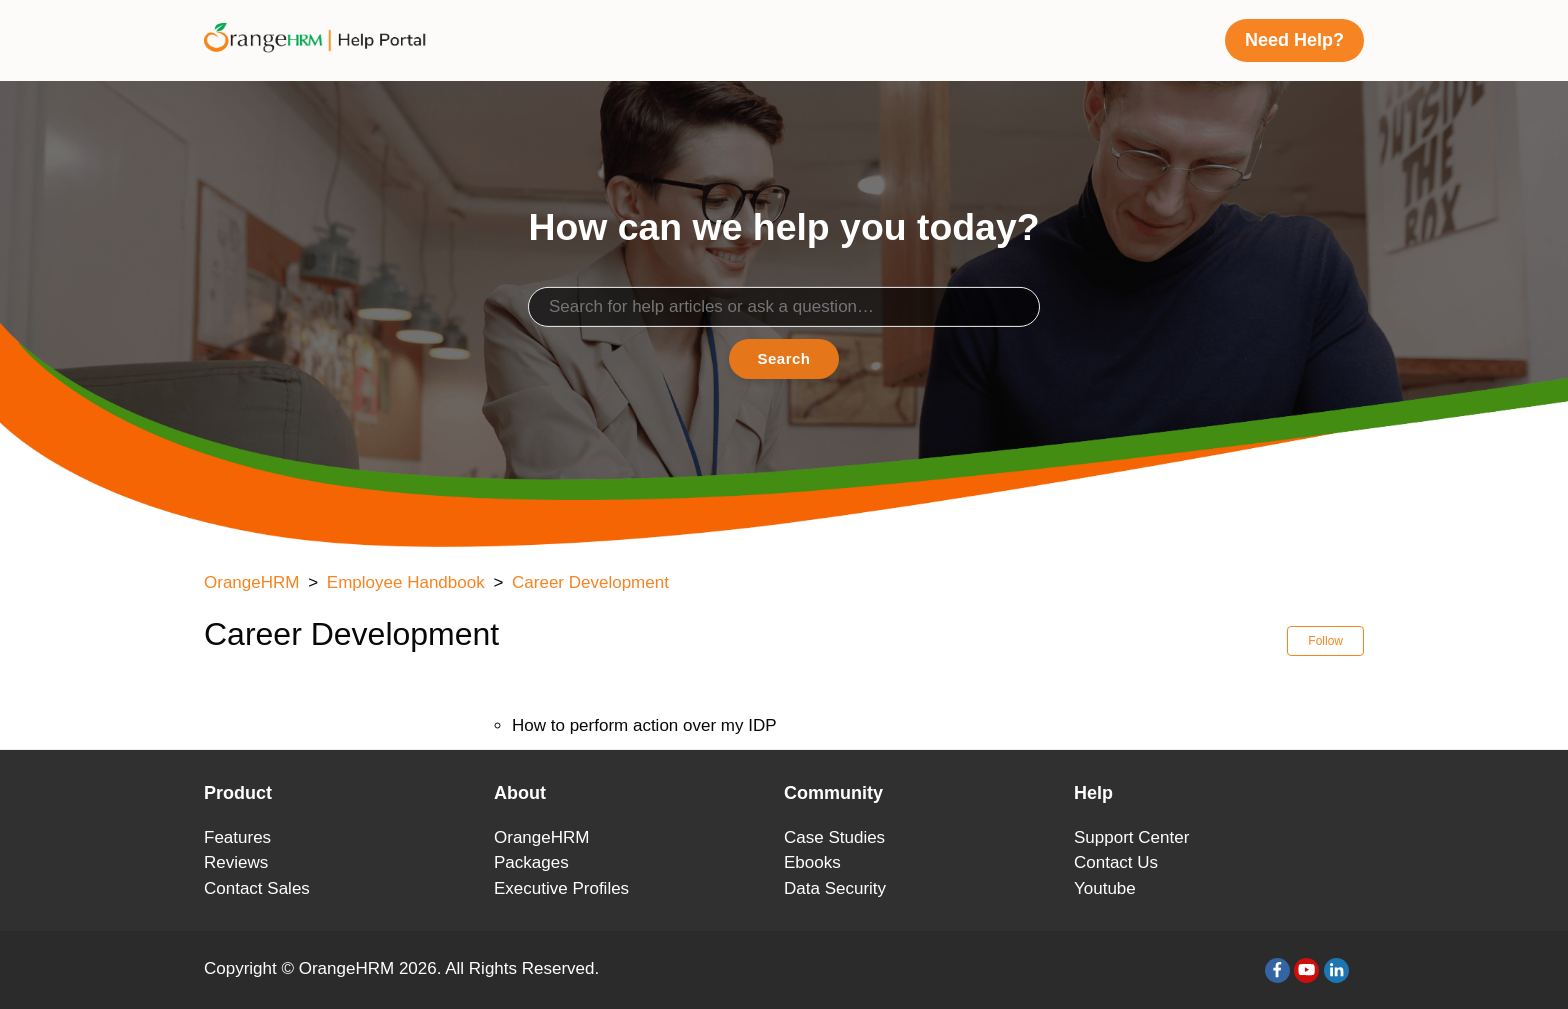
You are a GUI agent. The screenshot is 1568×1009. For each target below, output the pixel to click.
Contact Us (1116, 862)
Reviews (236, 862)
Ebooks (812, 862)
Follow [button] (1325, 641)
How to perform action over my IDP (644, 725)
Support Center (1131, 837)
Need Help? (1294, 40)
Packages (531, 862)
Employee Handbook (406, 582)
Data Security (835, 888)
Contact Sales (257, 888)
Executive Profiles (561, 888)
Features (237, 837)
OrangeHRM (251, 582)
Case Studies (834, 837)
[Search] (784, 307)
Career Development (590, 582)
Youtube (1105, 888)
